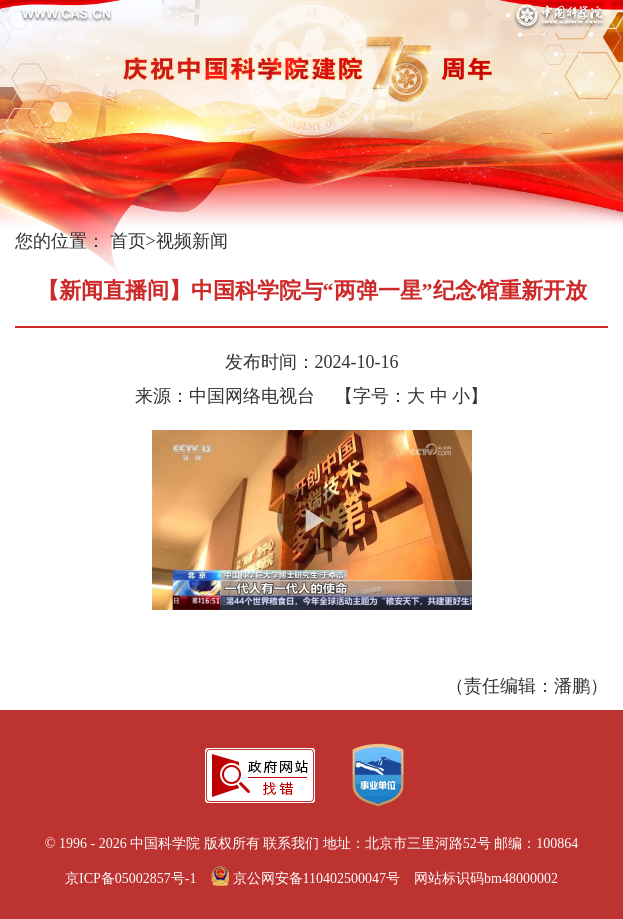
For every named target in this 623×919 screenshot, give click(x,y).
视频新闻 (192, 241)
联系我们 (291, 843)
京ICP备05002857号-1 (130, 878)
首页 (128, 241)
